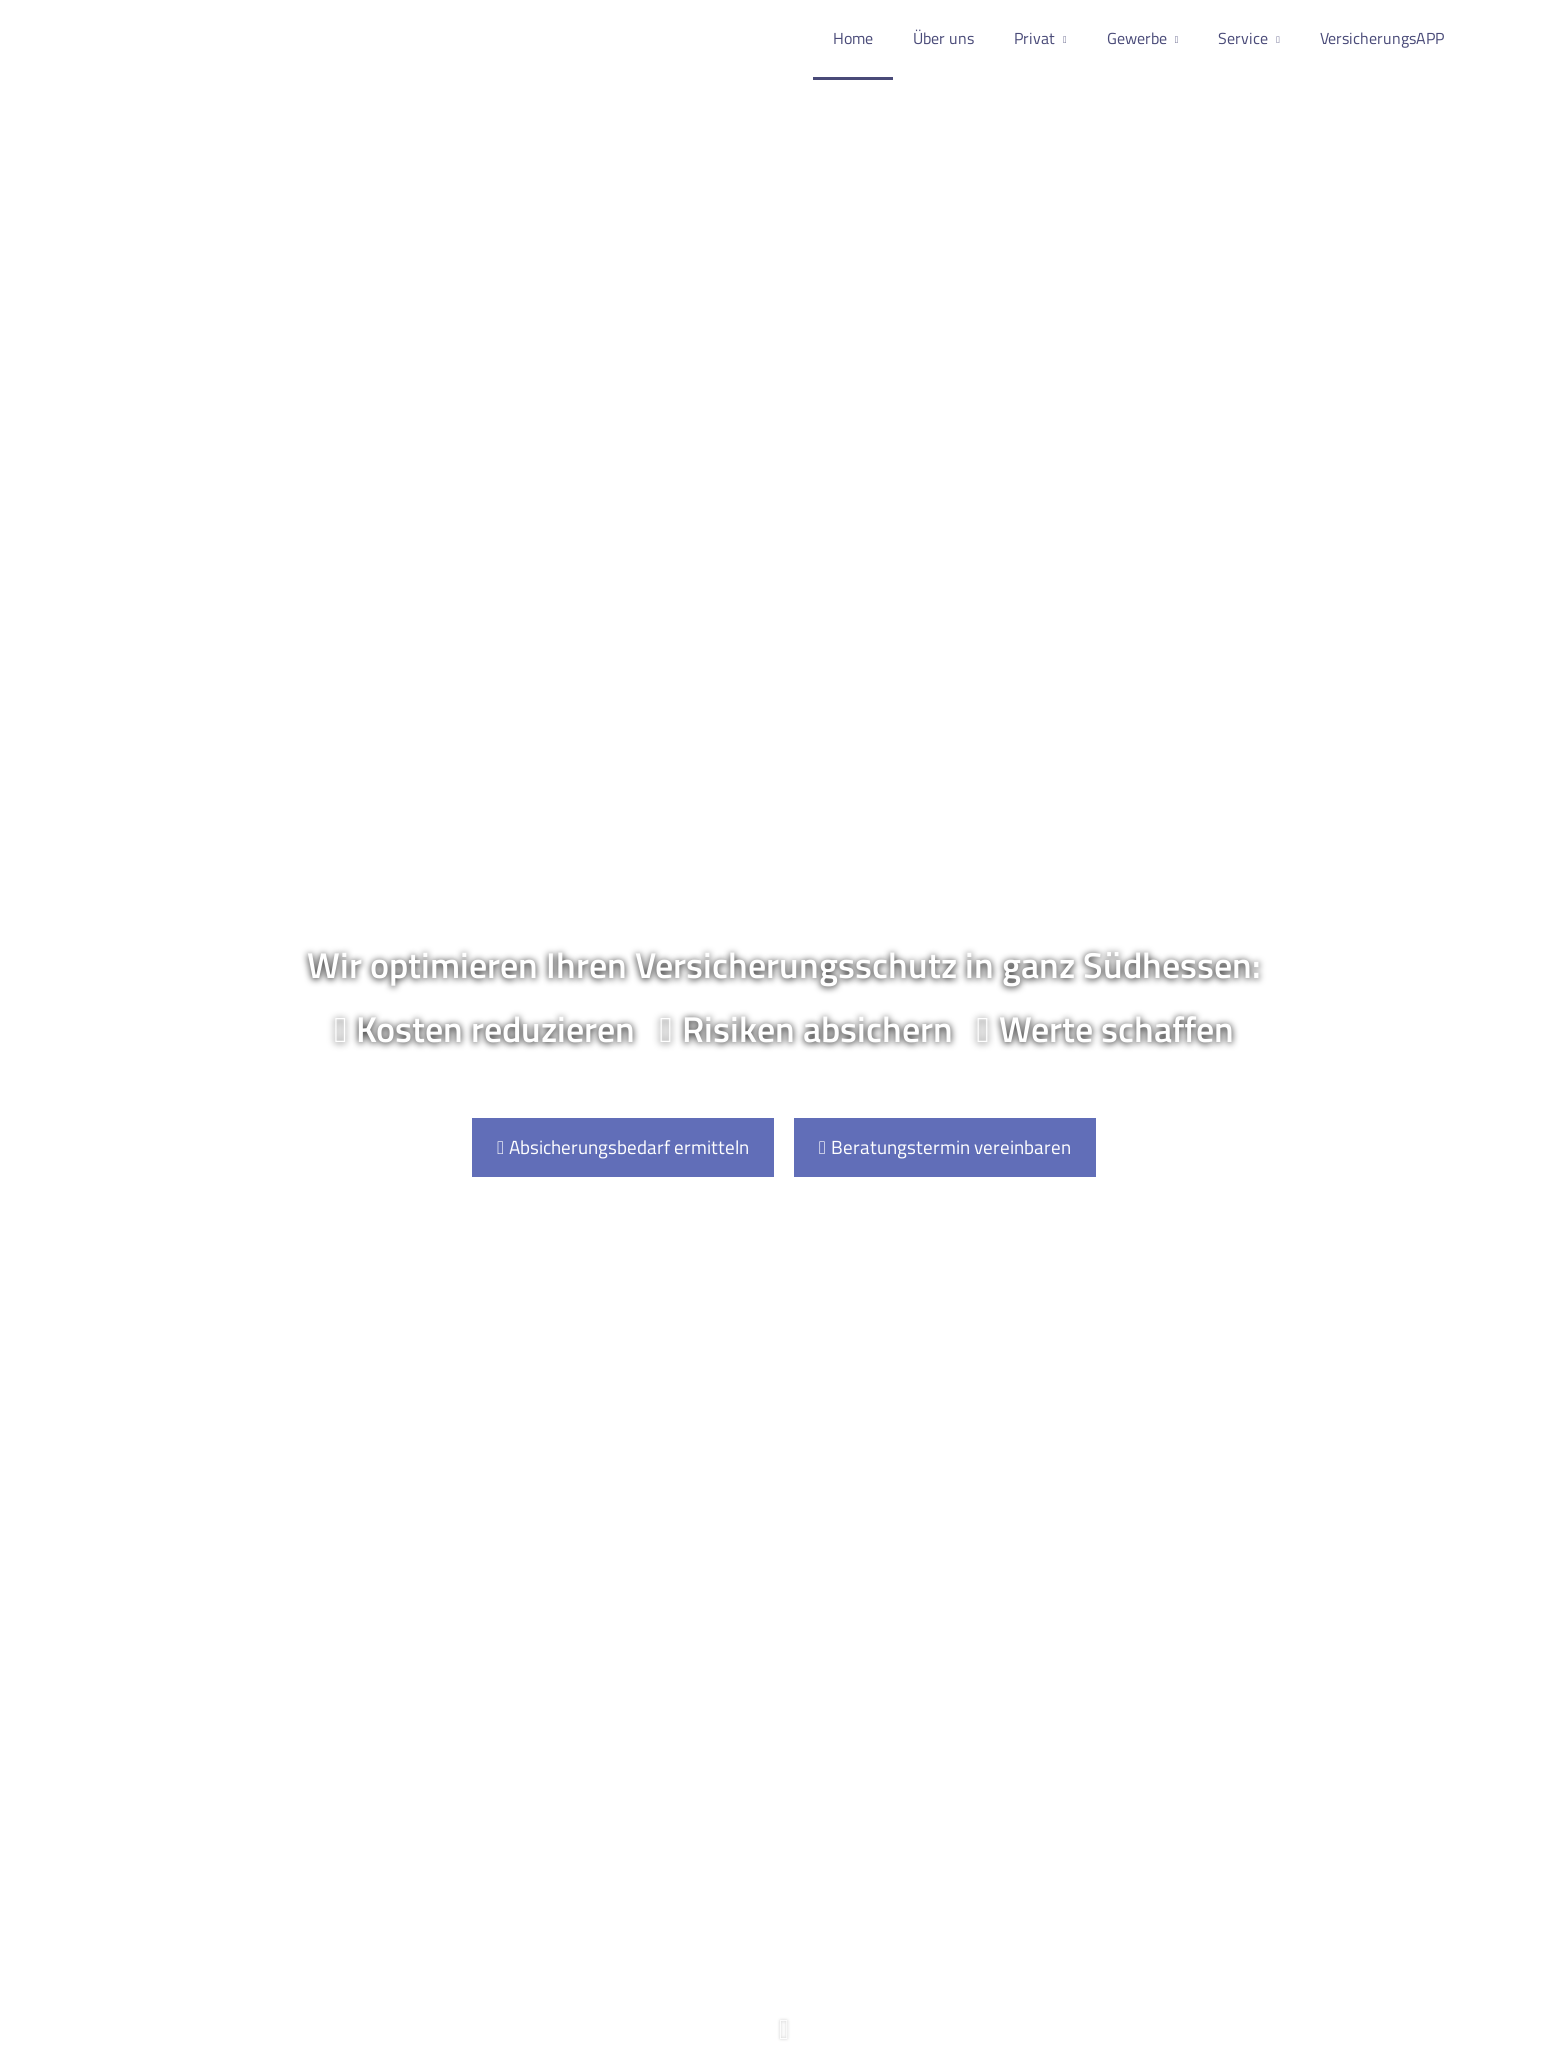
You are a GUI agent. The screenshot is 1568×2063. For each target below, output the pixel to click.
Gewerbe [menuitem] (1137, 38)
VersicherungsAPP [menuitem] (1382, 38)
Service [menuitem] (1243, 38)
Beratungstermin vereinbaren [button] (945, 1146)
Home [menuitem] (853, 38)
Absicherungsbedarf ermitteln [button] (623, 1146)
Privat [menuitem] (1034, 38)
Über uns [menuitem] (943, 38)
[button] (784, 2039)
